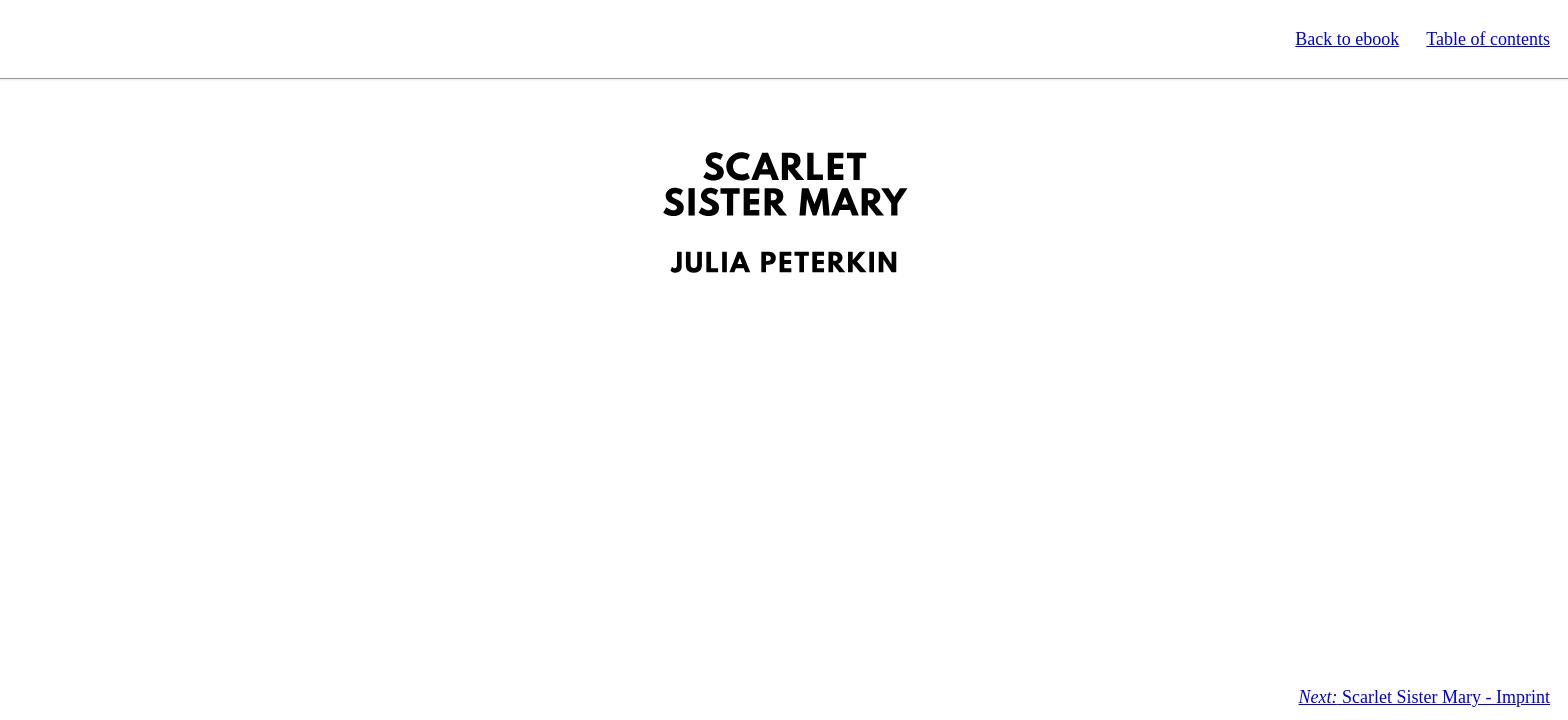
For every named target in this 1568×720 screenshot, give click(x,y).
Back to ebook (1347, 39)
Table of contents (1488, 39)
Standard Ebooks (108, 39)
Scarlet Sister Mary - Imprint (1424, 697)
